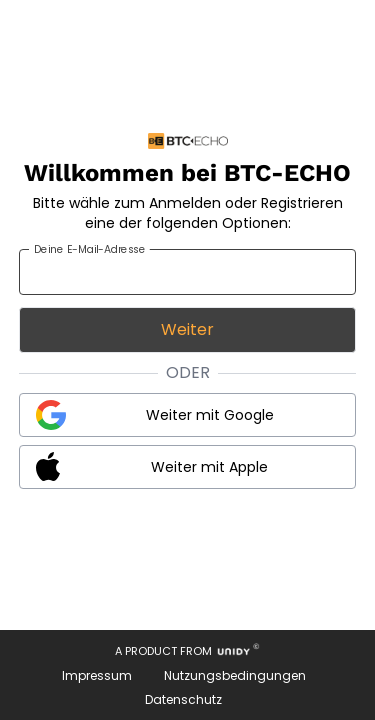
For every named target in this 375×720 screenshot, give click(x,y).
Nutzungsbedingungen (235, 675)
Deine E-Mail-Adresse (89, 249)
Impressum (97, 675)
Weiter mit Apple (209, 467)
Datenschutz (183, 699)
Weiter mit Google (210, 415)
